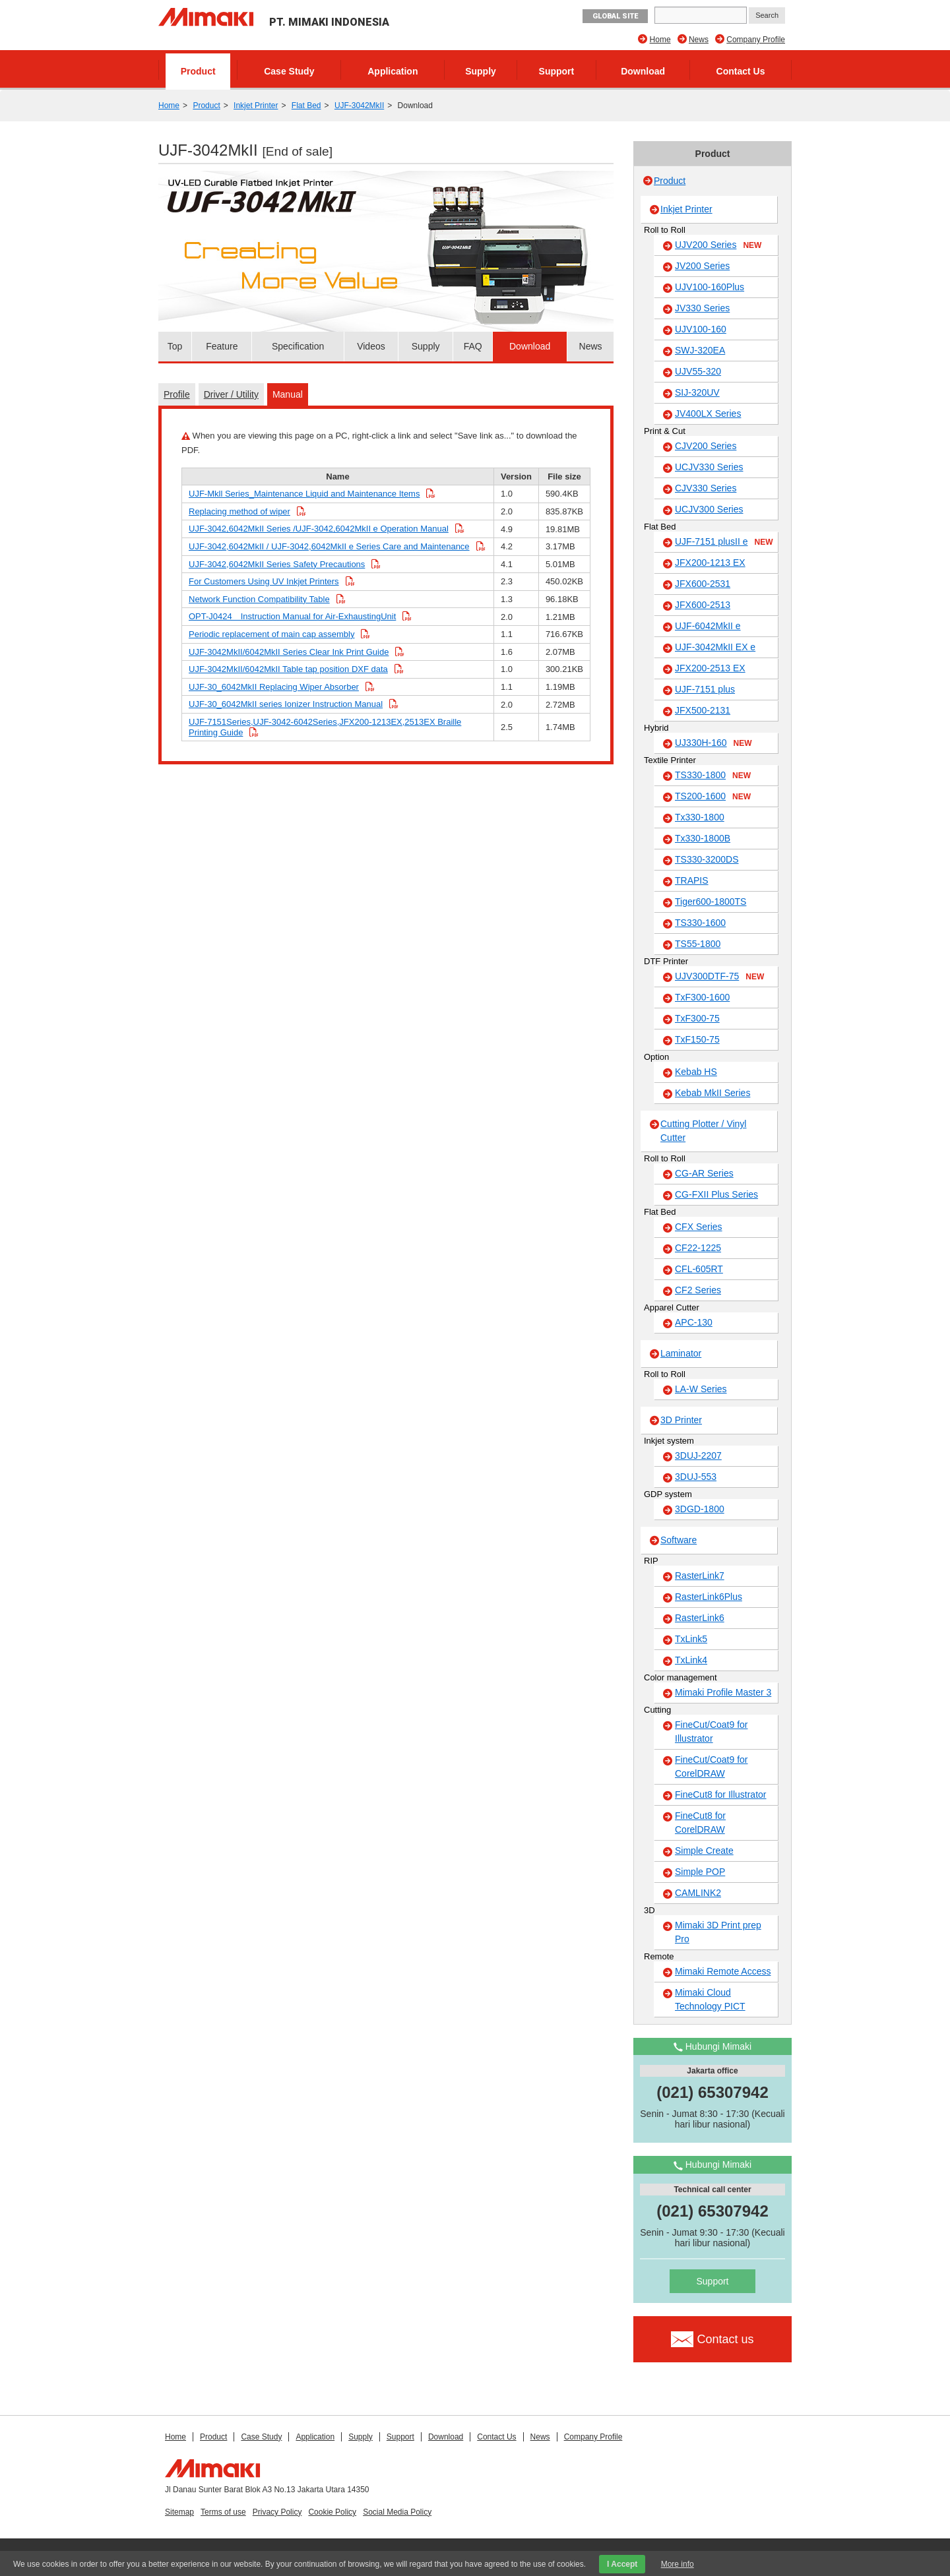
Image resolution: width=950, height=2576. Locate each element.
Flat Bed (306, 105)
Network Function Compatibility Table (259, 599)
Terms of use (223, 2512)
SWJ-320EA (700, 350)
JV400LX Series (708, 413)
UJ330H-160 (713, 743)
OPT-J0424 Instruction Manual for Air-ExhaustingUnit (292, 616)
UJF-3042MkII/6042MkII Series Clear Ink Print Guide (289, 652)
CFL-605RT (699, 1269)
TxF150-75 (697, 1039)
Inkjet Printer (256, 105)
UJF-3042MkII (359, 105)
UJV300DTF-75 (719, 977)
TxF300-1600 (702, 997)
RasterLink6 (699, 1617)
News (699, 39)
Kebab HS (696, 1071)
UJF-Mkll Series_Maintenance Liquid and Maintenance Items (304, 494)
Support (557, 71)
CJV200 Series (705, 446)
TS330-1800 (713, 776)
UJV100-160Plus (709, 287)
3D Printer (681, 1420)
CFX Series (698, 1226)
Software (678, 1540)
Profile (177, 394)
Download (643, 71)
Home (660, 39)
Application (392, 71)
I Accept (622, 2564)
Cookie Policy (332, 2512)
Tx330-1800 (699, 817)
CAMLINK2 (698, 1892)
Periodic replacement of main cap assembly (271, 634)
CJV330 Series (705, 488)
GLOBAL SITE (615, 16)
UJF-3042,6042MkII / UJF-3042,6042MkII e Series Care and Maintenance (329, 546)
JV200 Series (702, 266)
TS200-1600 (713, 797)
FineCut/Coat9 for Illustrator (711, 1731)
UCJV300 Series (709, 509)
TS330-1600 (700, 922)
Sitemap (179, 2512)
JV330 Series (702, 308)
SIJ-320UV (697, 392)
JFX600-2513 (702, 604)
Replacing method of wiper (239, 511)
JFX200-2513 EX (710, 668)
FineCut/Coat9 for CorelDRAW (711, 1766)
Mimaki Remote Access (723, 1971)
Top (175, 346)
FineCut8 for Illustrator (721, 1794)
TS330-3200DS (707, 859)
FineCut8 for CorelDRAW (700, 1822)
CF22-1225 (698, 1247)
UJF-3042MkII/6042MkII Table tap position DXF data (288, 669)
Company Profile (755, 39)
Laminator (680, 1353)
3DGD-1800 (699, 1509)
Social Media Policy (397, 2512)
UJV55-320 (698, 371)
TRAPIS (692, 880)
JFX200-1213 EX (710, 562)
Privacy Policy (277, 2512)
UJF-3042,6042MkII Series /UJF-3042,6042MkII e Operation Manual (319, 529)
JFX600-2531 (702, 583)
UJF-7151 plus (705, 689)
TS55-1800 (697, 943)
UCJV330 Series (709, 467)
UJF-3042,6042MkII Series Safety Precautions (277, 564)
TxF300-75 (697, 1018)
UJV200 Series (718, 245)
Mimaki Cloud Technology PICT (710, 1999)
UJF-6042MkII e (708, 626)
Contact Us (740, 71)
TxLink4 (691, 1660)
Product (198, 71)
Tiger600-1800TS (710, 901)
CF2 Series (698, 1290)
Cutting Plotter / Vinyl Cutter (703, 1131)
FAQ (473, 346)
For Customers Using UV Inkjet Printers (264, 581)
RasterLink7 (699, 1575)
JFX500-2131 (702, 710)
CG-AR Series (704, 1173)
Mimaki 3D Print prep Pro (718, 1932)
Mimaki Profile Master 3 (723, 1692)
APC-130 (693, 1322)
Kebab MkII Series (712, 1093)
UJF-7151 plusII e (724, 542)
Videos (371, 346)
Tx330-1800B (702, 838)
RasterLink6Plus (708, 1596)
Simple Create (704, 1850)
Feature (222, 346)
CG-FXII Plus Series (716, 1194)
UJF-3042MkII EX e (715, 647)
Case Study (289, 71)
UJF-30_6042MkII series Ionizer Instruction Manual (286, 704)
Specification (298, 346)
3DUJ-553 (695, 1476)
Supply (480, 71)
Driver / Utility (231, 394)
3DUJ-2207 (698, 1455)
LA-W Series (701, 1389)
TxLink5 (691, 1639)
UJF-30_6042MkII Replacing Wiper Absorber (274, 687)
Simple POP (700, 1871)
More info (677, 2564)
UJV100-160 (700, 329)
